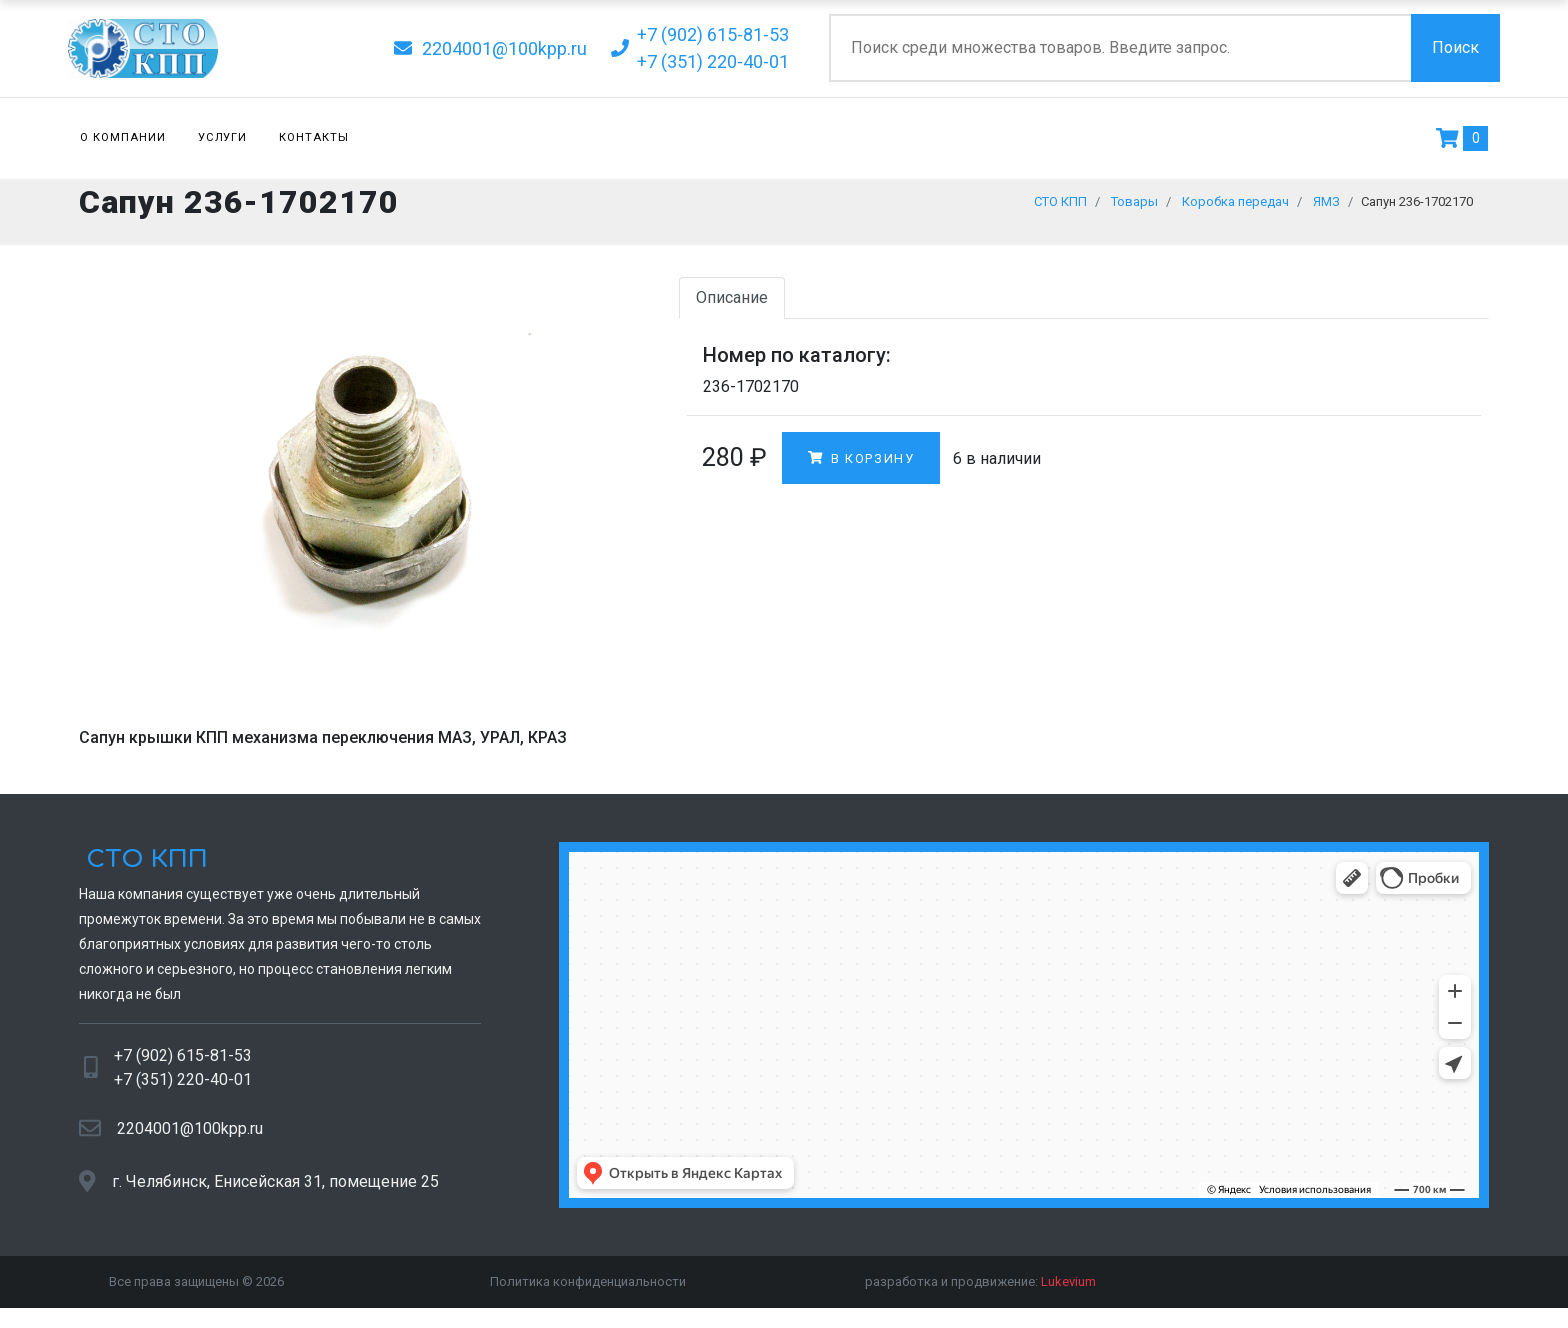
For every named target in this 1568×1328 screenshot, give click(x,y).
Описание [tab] (732, 307)
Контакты (314, 137)
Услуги (223, 137)
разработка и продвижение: (980, 1291)
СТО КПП (143, 869)
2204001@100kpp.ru (190, 1137)
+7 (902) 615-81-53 (183, 1065)
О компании (123, 137)
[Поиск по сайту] (1120, 48)
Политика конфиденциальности (588, 1291)
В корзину (861, 467)
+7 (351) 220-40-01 (183, 1089)
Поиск (1455, 47)
